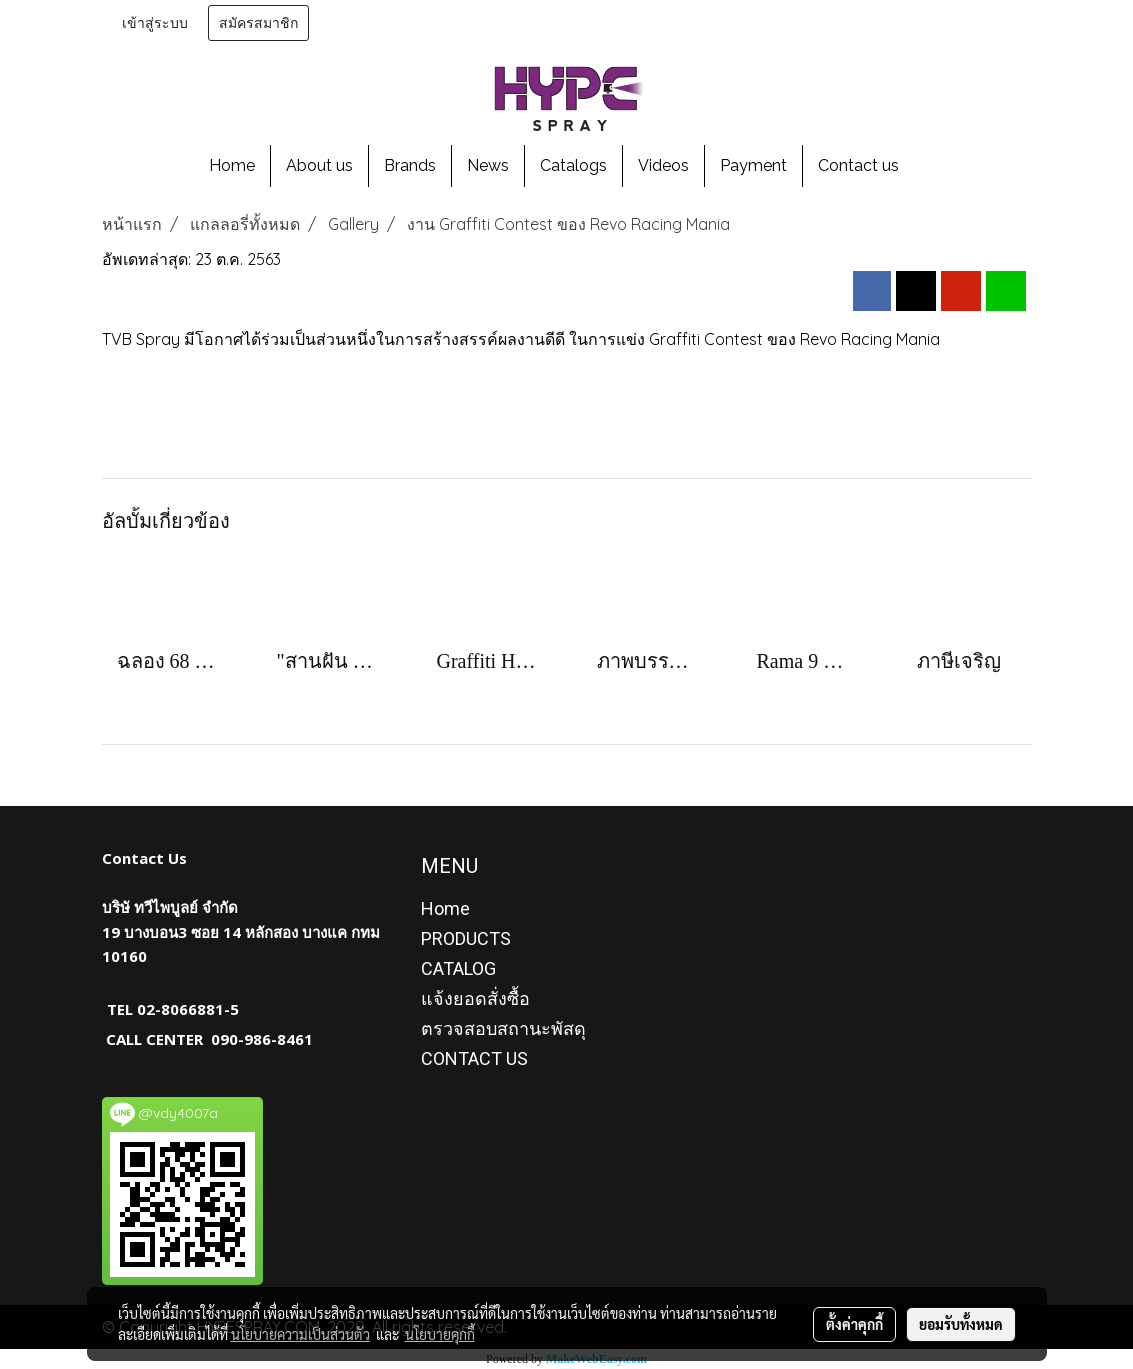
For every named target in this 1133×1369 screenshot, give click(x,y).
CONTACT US (474, 1058)
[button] (932, 166)
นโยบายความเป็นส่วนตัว (300, 1334)
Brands (410, 165)
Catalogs (573, 165)
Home (232, 165)
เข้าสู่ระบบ (155, 23)
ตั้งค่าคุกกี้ (854, 1324)
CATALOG (458, 968)
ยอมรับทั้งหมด (961, 1324)
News (488, 165)
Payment (753, 165)
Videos (663, 165)
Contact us (858, 165)
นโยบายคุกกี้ (440, 1334)
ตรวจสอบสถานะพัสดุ (503, 1028)
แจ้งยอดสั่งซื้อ (475, 998)
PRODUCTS (466, 938)
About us (319, 165)
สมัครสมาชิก (258, 23)
